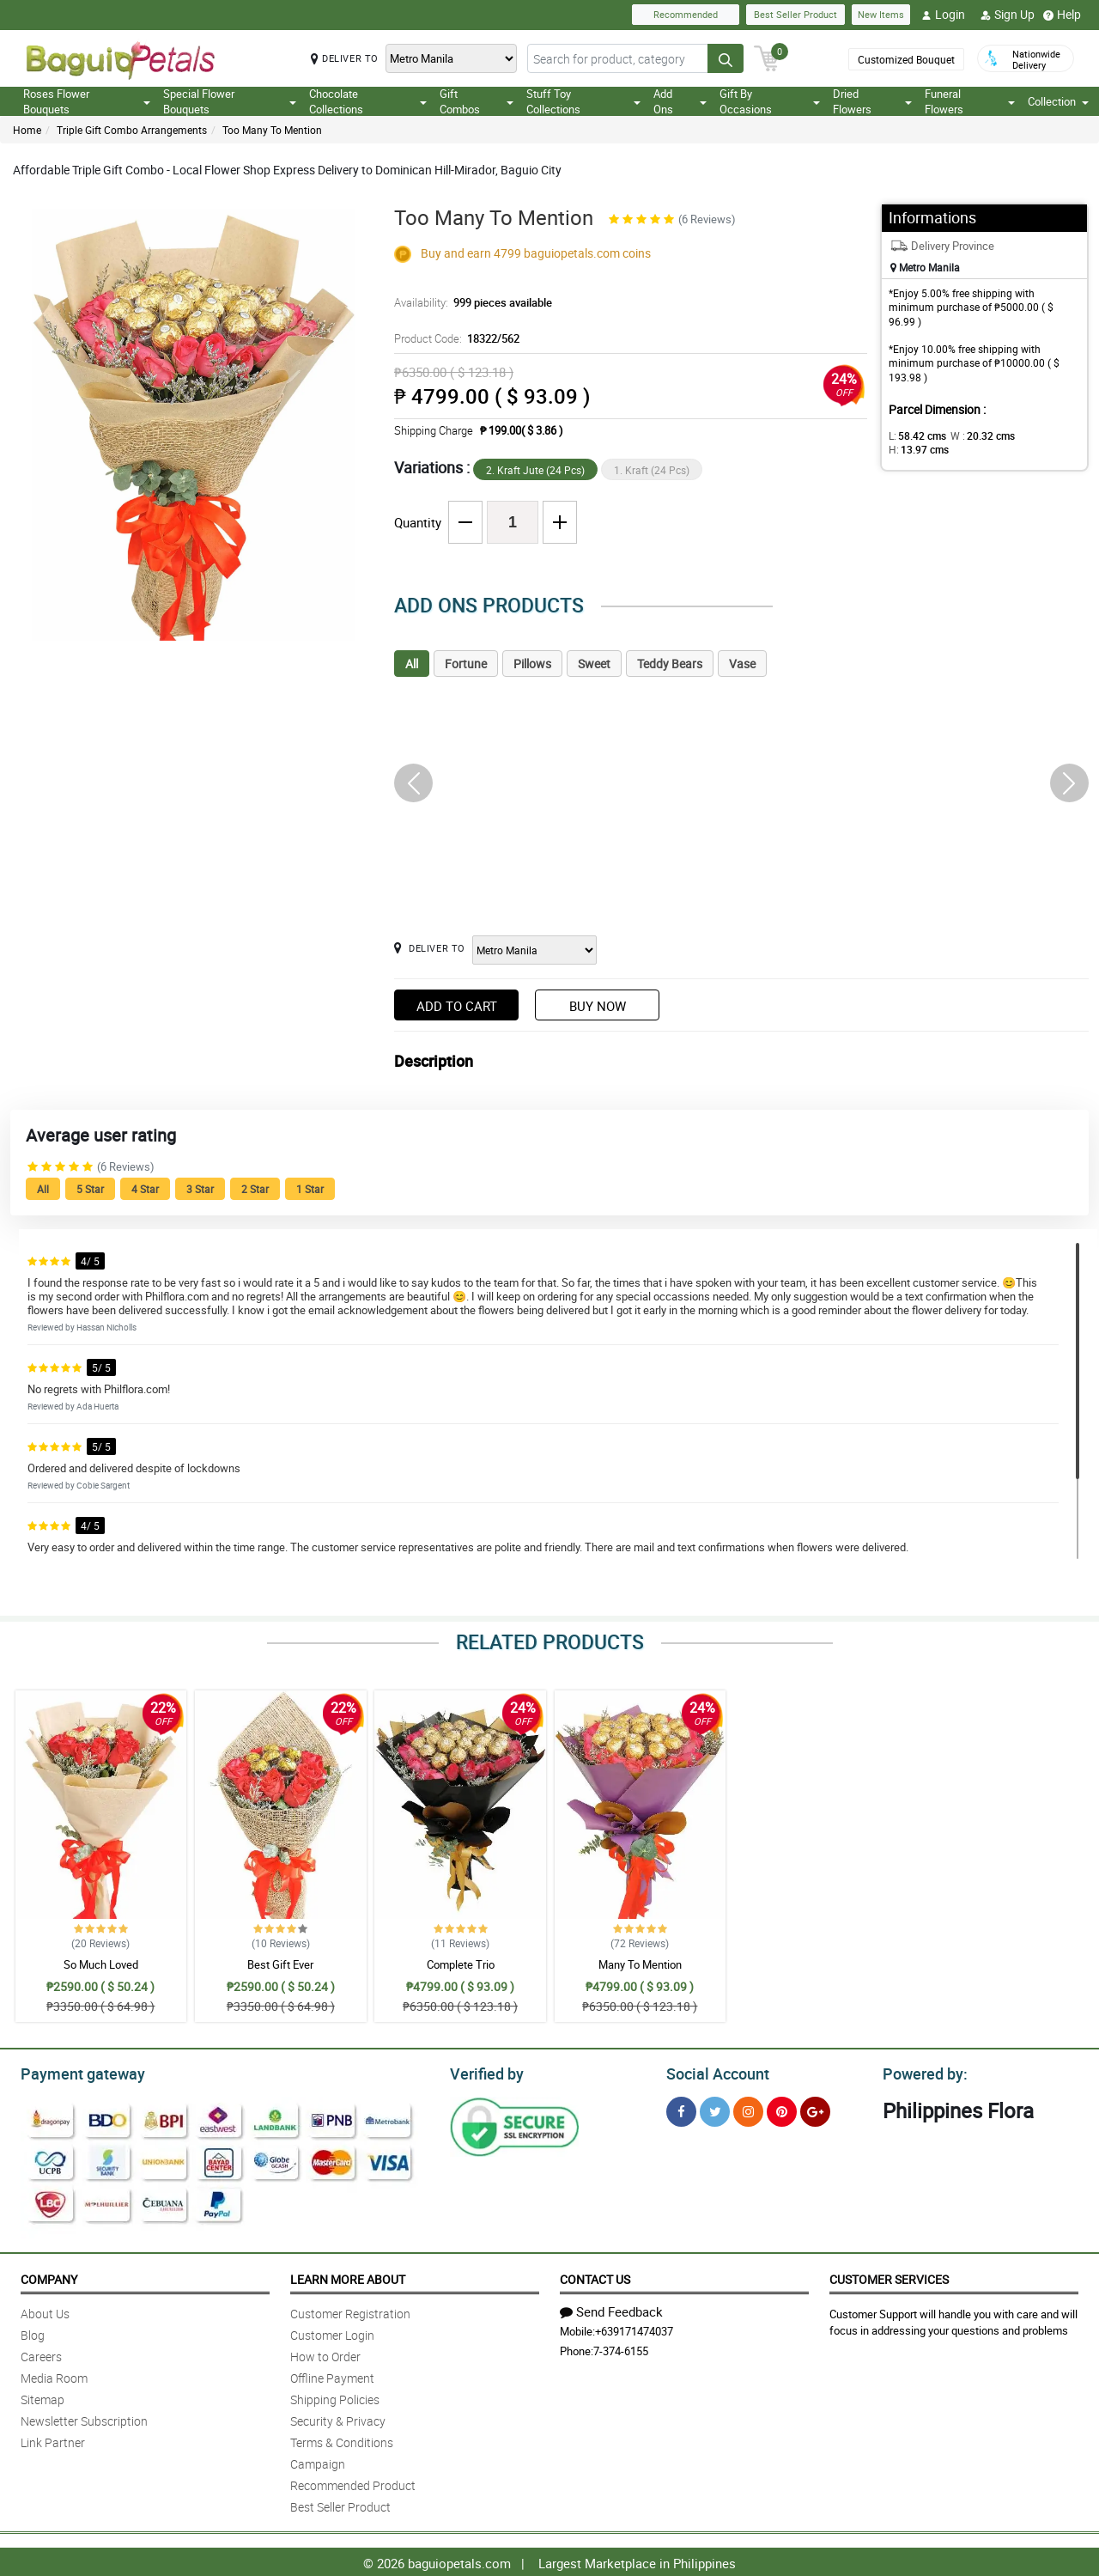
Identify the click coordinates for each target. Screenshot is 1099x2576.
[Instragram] (748, 2109)
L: (914, 435)
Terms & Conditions (341, 2440)
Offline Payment (332, 2375)
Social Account (713, 2071)
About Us (45, 2311)
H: (1035, 435)
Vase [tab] (742, 663)
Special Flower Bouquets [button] (229, 101)
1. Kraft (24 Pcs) (651, 470)
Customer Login (332, 2332)
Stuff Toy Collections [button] (583, 101)
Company (49, 2276)
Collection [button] (1058, 101)
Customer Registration (350, 2311)
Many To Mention (640, 1964)
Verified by (484, 2071)
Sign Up (1008, 14)
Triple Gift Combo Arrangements (132, 130)
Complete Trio (461, 1964)
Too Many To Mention (272, 130)
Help (1062, 14)
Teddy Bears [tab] (669, 663)
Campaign (317, 2461)
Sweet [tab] (594, 663)
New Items (881, 14)
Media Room (54, 2375)
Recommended (685, 14)
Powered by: (921, 2071)
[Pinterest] (782, 2109)
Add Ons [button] (680, 101)
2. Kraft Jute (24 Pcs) (535, 470)
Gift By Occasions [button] (770, 101)
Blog (33, 2332)
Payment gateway (75, 2071)
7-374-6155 (620, 2348)
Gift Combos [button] (476, 101)
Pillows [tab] (532, 663)
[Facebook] (681, 2109)
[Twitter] (715, 2109)
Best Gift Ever (280, 1964)
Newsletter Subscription (84, 2418)
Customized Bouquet (904, 59)
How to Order (325, 2354)
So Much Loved (101, 1964)
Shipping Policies (334, 2397)
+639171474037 (634, 2328)
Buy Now (597, 1005)
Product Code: (454, 338)
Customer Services (889, 2276)
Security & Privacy (338, 2418)
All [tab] (411, 663)
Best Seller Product (795, 14)
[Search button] (725, 58)
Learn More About (347, 2276)
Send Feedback (611, 2308)
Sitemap (42, 2397)
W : (974, 435)
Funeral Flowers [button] (970, 101)
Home (27, 130)
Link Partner (53, 2440)
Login (943, 14)
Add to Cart (456, 1005)
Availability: (468, 302)
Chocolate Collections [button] (368, 101)
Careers (41, 2354)
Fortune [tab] (466, 663)
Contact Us (595, 2276)
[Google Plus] (815, 2109)
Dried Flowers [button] (873, 101)
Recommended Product (353, 2483)
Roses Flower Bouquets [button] (86, 101)
